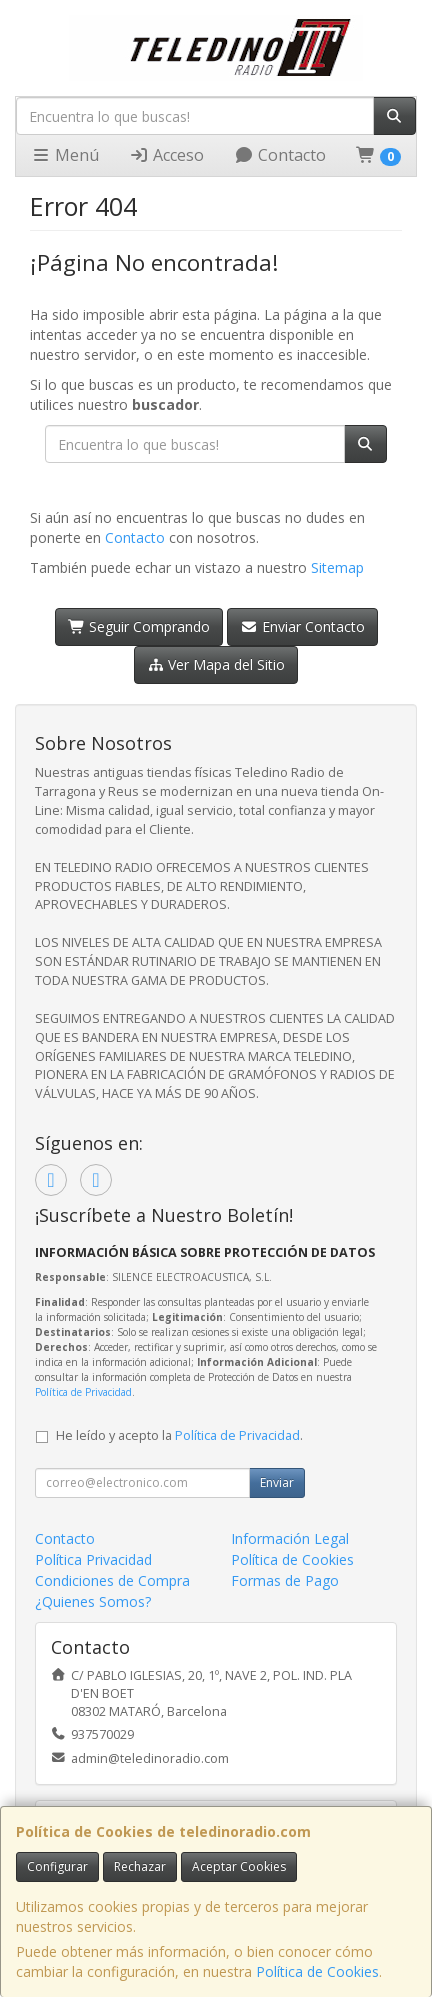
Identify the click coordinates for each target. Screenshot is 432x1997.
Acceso (166, 155)
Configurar (57, 1866)
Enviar (277, 1482)
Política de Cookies (317, 1971)
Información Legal (290, 1538)
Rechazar (140, 1866)
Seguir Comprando (139, 626)
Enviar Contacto (302, 626)
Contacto (280, 155)
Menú (65, 155)
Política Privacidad (93, 1559)
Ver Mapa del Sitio (216, 664)
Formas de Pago (285, 1580)
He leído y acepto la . (179, 1435)
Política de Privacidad (83, 1392)
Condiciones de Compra (112, 1580)
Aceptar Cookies (239, 1866)
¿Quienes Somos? (93, 1601)
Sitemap (337, 567)
